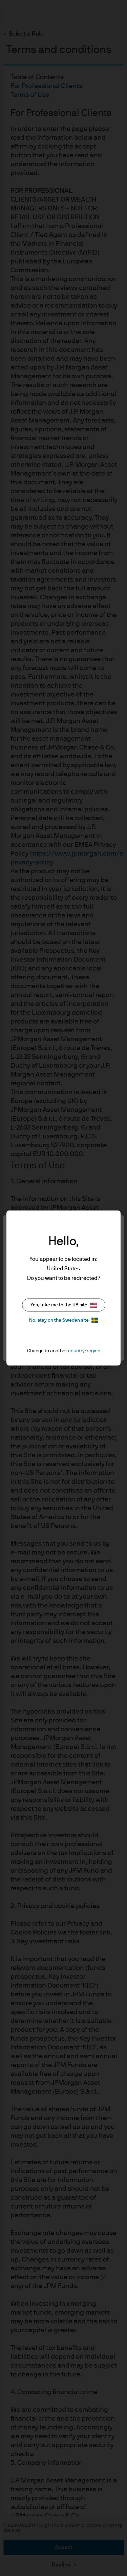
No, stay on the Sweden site (63, 1320)
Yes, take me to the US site (63, 1305)
